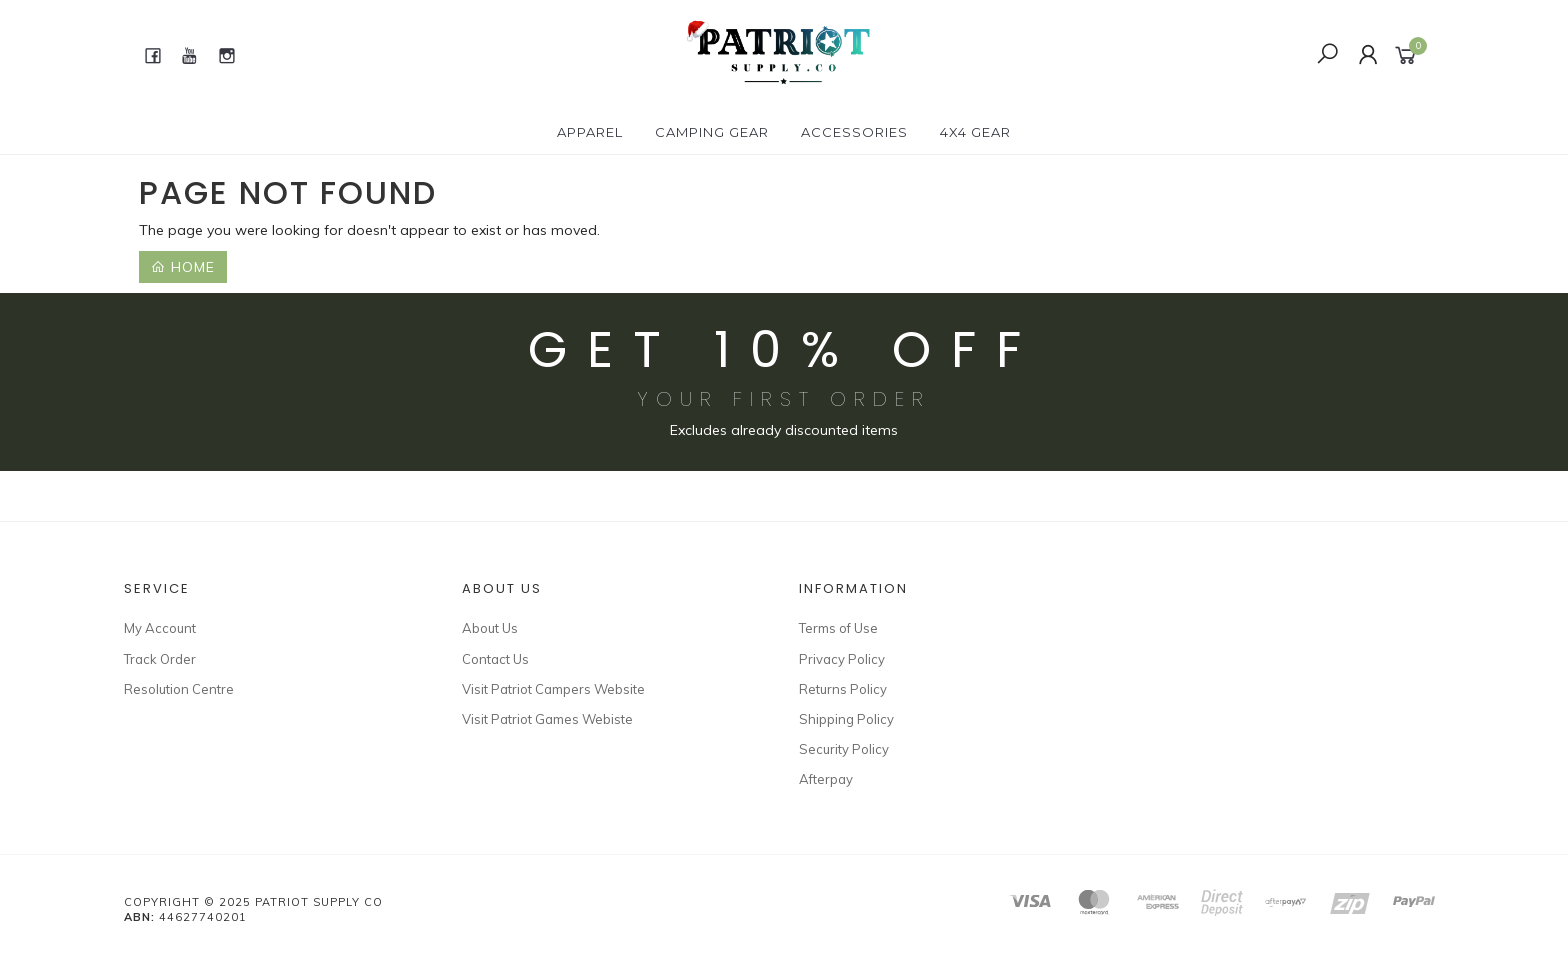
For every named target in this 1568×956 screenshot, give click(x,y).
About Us (490, 628)
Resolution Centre (179, 689)
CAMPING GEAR (712, 132)
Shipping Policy (846, 719)
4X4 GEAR (975, 132)
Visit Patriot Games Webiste (547, 719)
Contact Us (495, 659)
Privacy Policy (842, 659)
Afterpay (826, 779)
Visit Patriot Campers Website (553, 689)
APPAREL (590, 132)
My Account (160, 628)
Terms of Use (838, 628)
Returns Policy (843, 689)
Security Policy (844, 749)
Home (183, 267)
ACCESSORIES (854, 132)
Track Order (160, 659)
